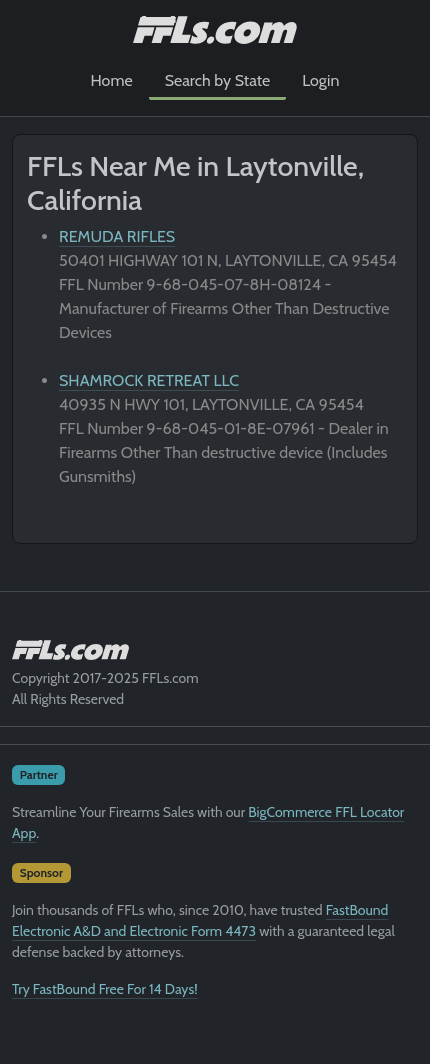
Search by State (218, 80)
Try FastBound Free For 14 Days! (105, 989)
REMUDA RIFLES (117, 236)
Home (112, 80)
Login (320, 80)
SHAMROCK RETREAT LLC (149, 380)
